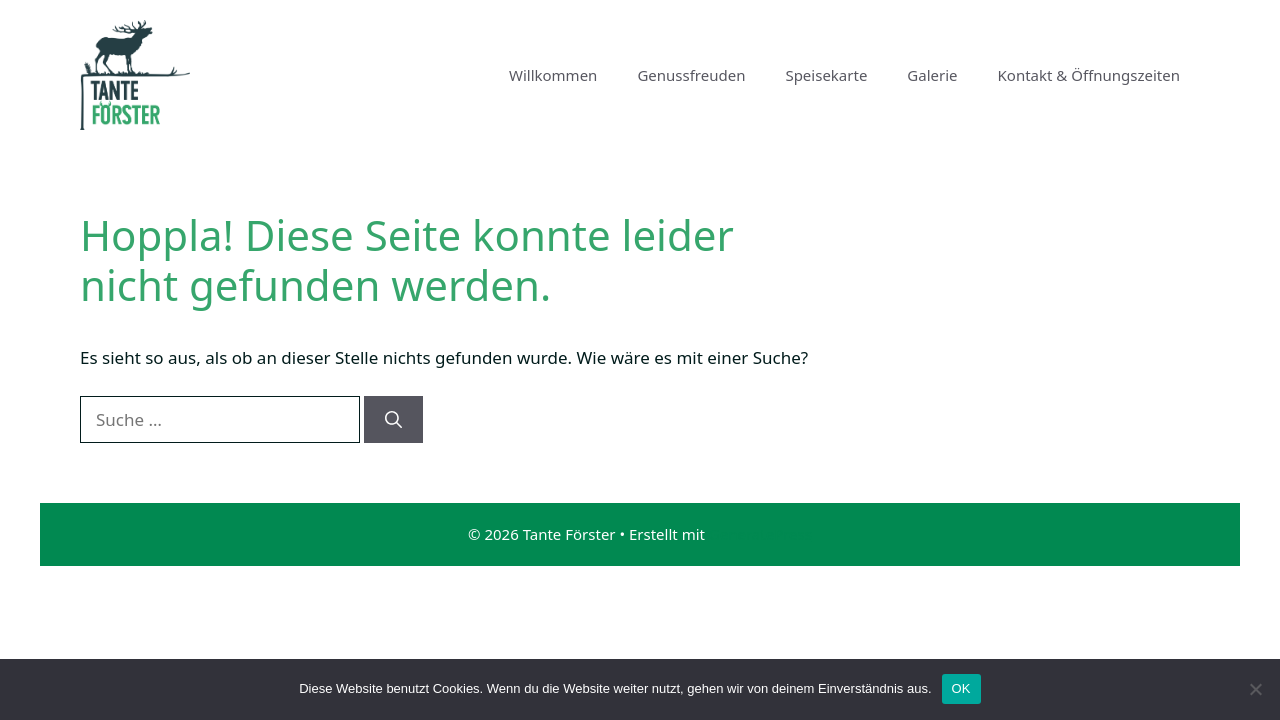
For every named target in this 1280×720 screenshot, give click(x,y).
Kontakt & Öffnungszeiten (1089, 75)
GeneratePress (760, 534)
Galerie (932, 75)
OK (961, 688)
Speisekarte (826, 75)
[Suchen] (393, 420)
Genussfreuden (691, 75)
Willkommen (553, 75)
